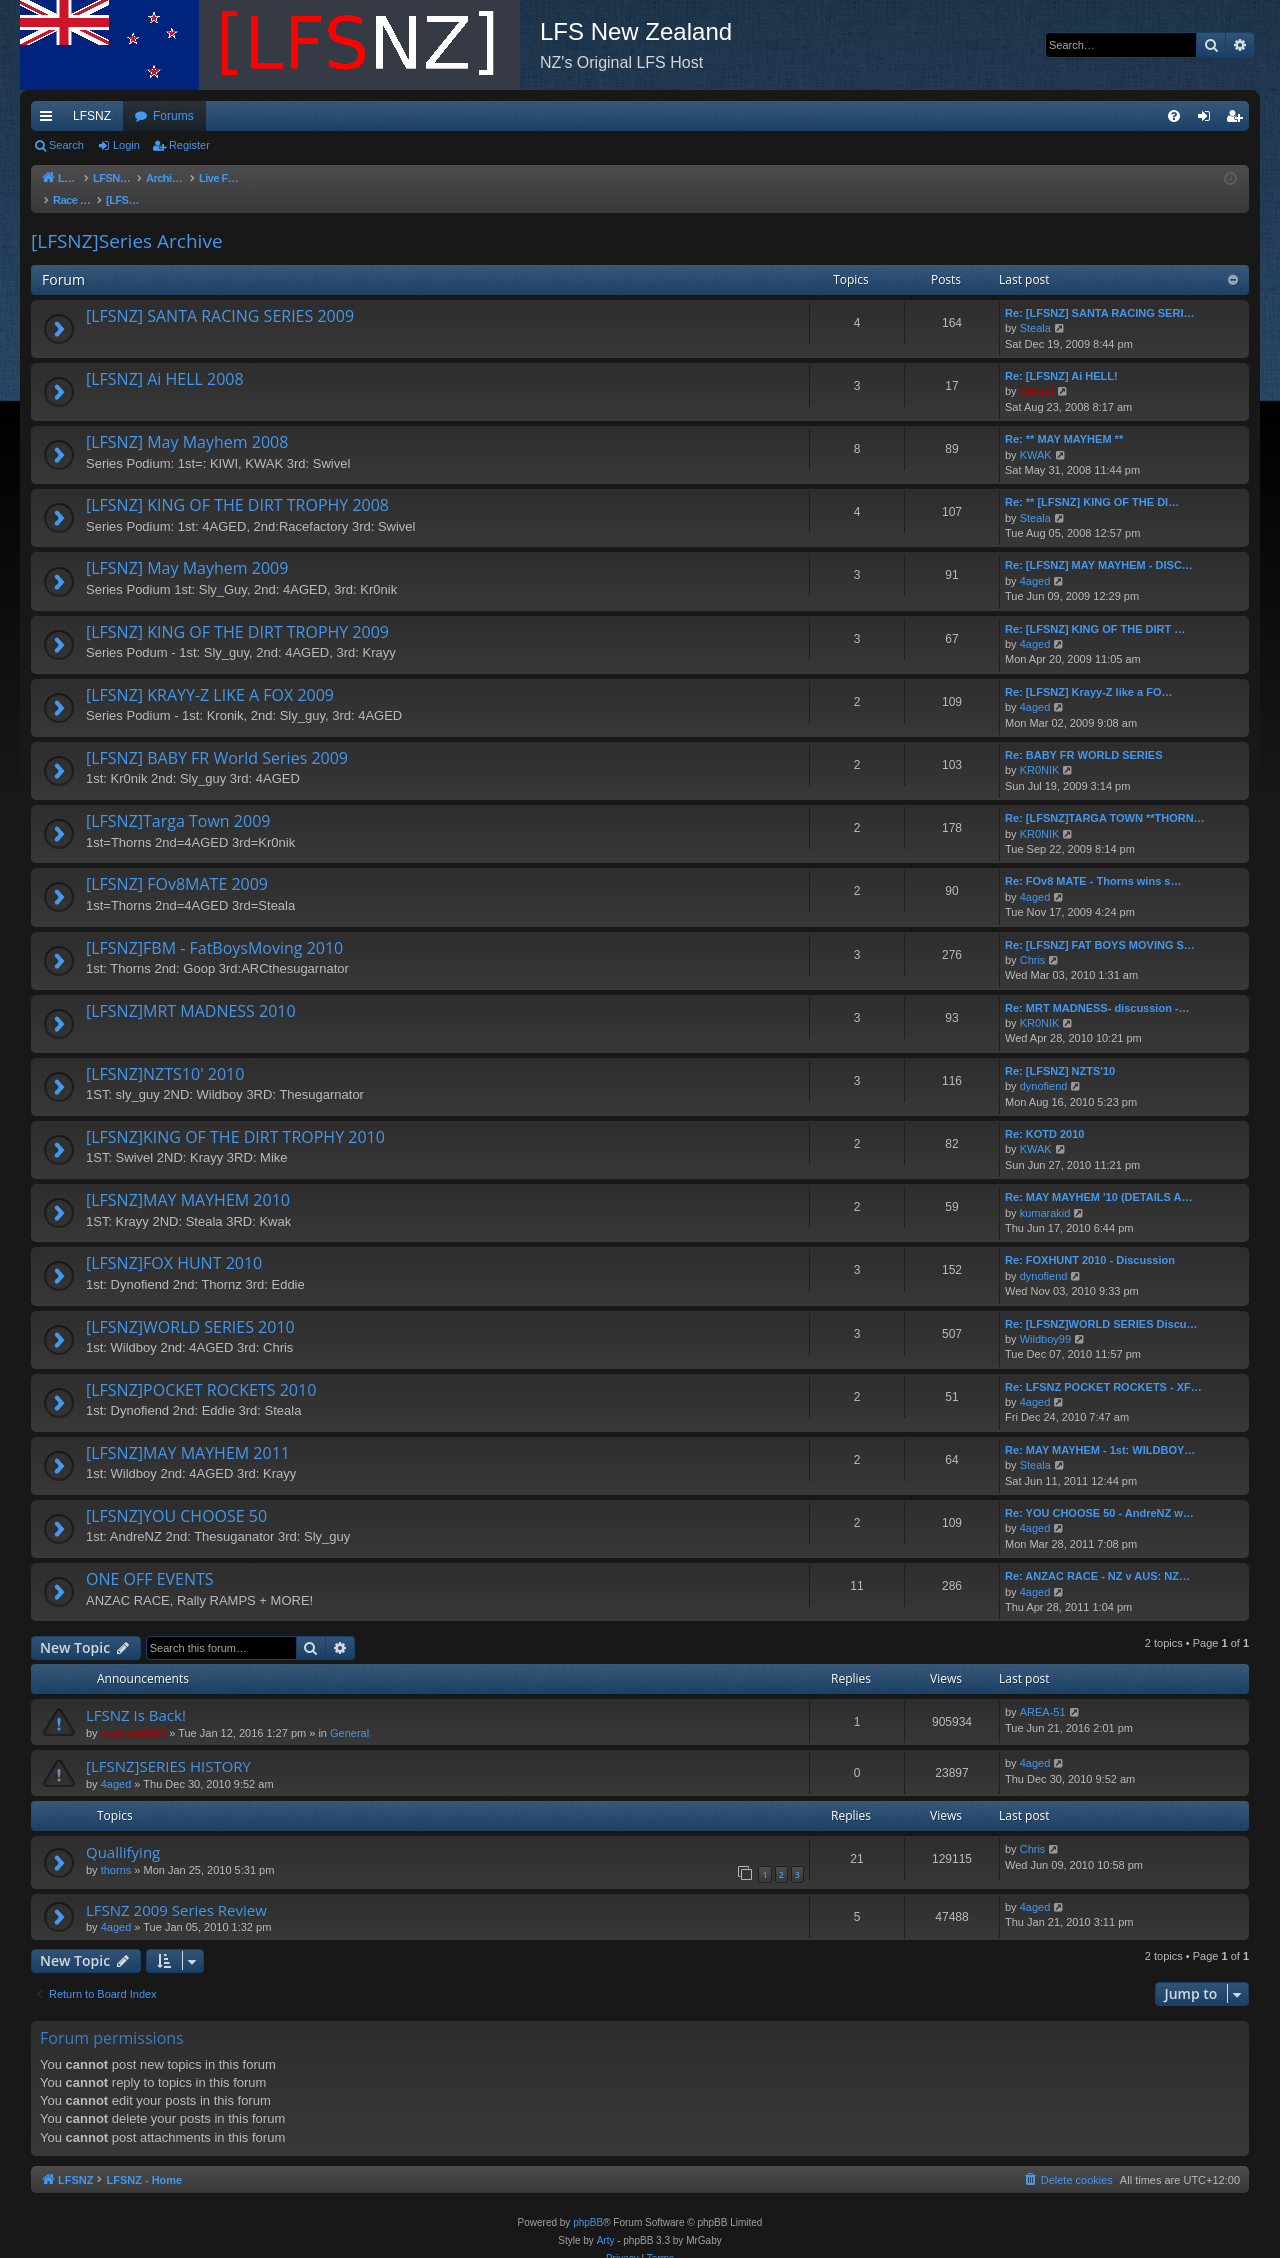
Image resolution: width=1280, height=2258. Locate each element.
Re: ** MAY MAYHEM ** (1064, 419)
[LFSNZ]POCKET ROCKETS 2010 (201, 1370)
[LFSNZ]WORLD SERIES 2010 (190, 1307)
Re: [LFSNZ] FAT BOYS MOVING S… (1100, 925)
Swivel (1037, 371)
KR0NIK (1040, 750)
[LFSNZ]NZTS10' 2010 (165, 1054)
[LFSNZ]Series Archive (127, 221)
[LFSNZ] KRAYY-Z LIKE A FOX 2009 (210, 675)
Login (126, 145)
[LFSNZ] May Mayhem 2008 (187, 422)
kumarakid (1045, 1193)
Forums (173, 116)
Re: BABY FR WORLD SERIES (1083, 735)
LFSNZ (92, 116)
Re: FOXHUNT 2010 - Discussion (1090, 1240)
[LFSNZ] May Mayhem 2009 (187, 548)
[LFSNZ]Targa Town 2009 (178, 801)
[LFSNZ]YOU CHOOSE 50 (176, 1496)
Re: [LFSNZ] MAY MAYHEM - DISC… (1099, 545)
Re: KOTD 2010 (1044, 1114)
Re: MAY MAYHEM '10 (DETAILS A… (1098, 1177)
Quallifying (123, 1832)
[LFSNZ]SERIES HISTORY (168, 1746)
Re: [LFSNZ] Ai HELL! (1061, 356)
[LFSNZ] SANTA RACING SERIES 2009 (220, 296)
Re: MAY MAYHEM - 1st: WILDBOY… (1100, 1430)
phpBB (588, 2202)
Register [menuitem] (1238, 120)
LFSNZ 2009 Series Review (176, 1890)
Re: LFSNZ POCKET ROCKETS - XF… (1103, 1367)
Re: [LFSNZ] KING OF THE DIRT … (1095, 609)
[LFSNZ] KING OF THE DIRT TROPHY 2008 (237, 485)
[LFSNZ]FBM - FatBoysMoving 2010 (214, 928)
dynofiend (1044, 1066)
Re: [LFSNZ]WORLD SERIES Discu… (1101, 1304)
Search (66, 145)
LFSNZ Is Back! (136, 1695)
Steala (1035, 308)
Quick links (50, 120)
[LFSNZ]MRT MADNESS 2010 (191, 991)
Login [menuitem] (1208, 120)
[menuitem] (1174, 116)
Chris (1033, 940)
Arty (606, 2220)
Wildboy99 (1045, 1319)
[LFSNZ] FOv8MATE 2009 (177, 864)
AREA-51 (1043, 1692)
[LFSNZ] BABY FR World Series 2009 (217, 738)
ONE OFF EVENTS (150, 1559)
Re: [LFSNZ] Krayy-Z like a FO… (1088, 672)
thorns (116, 1850)
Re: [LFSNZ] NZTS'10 (1060, 1051)
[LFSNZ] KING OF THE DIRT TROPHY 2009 (237, 612)
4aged (1035, 561)
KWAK (1036, 435)
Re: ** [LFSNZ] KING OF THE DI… (1092, 482)
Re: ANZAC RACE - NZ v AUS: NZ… (1097, 1556)
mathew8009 (133, 1713)
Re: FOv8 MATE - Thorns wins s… (1093, 861)
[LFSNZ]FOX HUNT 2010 (174, 1243)
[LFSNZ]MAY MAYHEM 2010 (188, 1180)
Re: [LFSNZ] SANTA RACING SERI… (1099, 293)
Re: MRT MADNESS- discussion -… (1097, 988)
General (349, 1713)
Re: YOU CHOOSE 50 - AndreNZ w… (1099, 1493)
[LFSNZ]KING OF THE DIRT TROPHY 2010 (235, 1117)
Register (189, 145)
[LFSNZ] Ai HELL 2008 (165, 359)
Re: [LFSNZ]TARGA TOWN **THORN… (1105, 798)
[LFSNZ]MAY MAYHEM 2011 (188, 1433)
